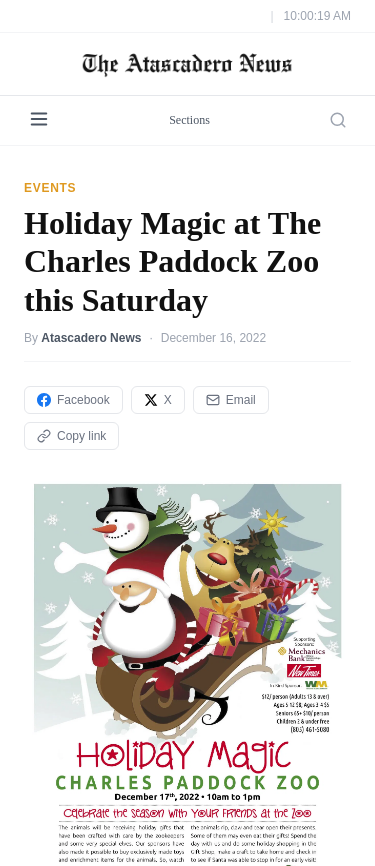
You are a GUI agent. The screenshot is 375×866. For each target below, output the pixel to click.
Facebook (73, 400)
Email (231, 400)
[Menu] (39, 120)
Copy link (71, 436)
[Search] (338, 120)
